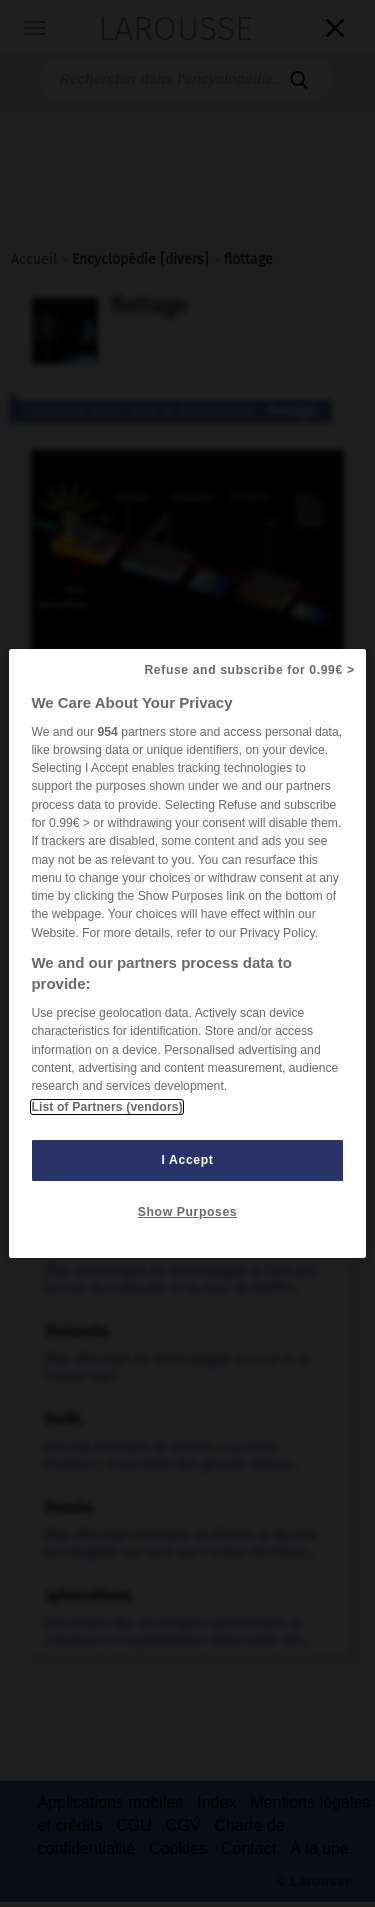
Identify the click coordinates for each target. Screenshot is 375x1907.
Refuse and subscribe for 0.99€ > (249, 670)
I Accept (188, 1160)
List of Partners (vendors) (106, 1107)
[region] (187, 954)
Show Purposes (187, 1212)
